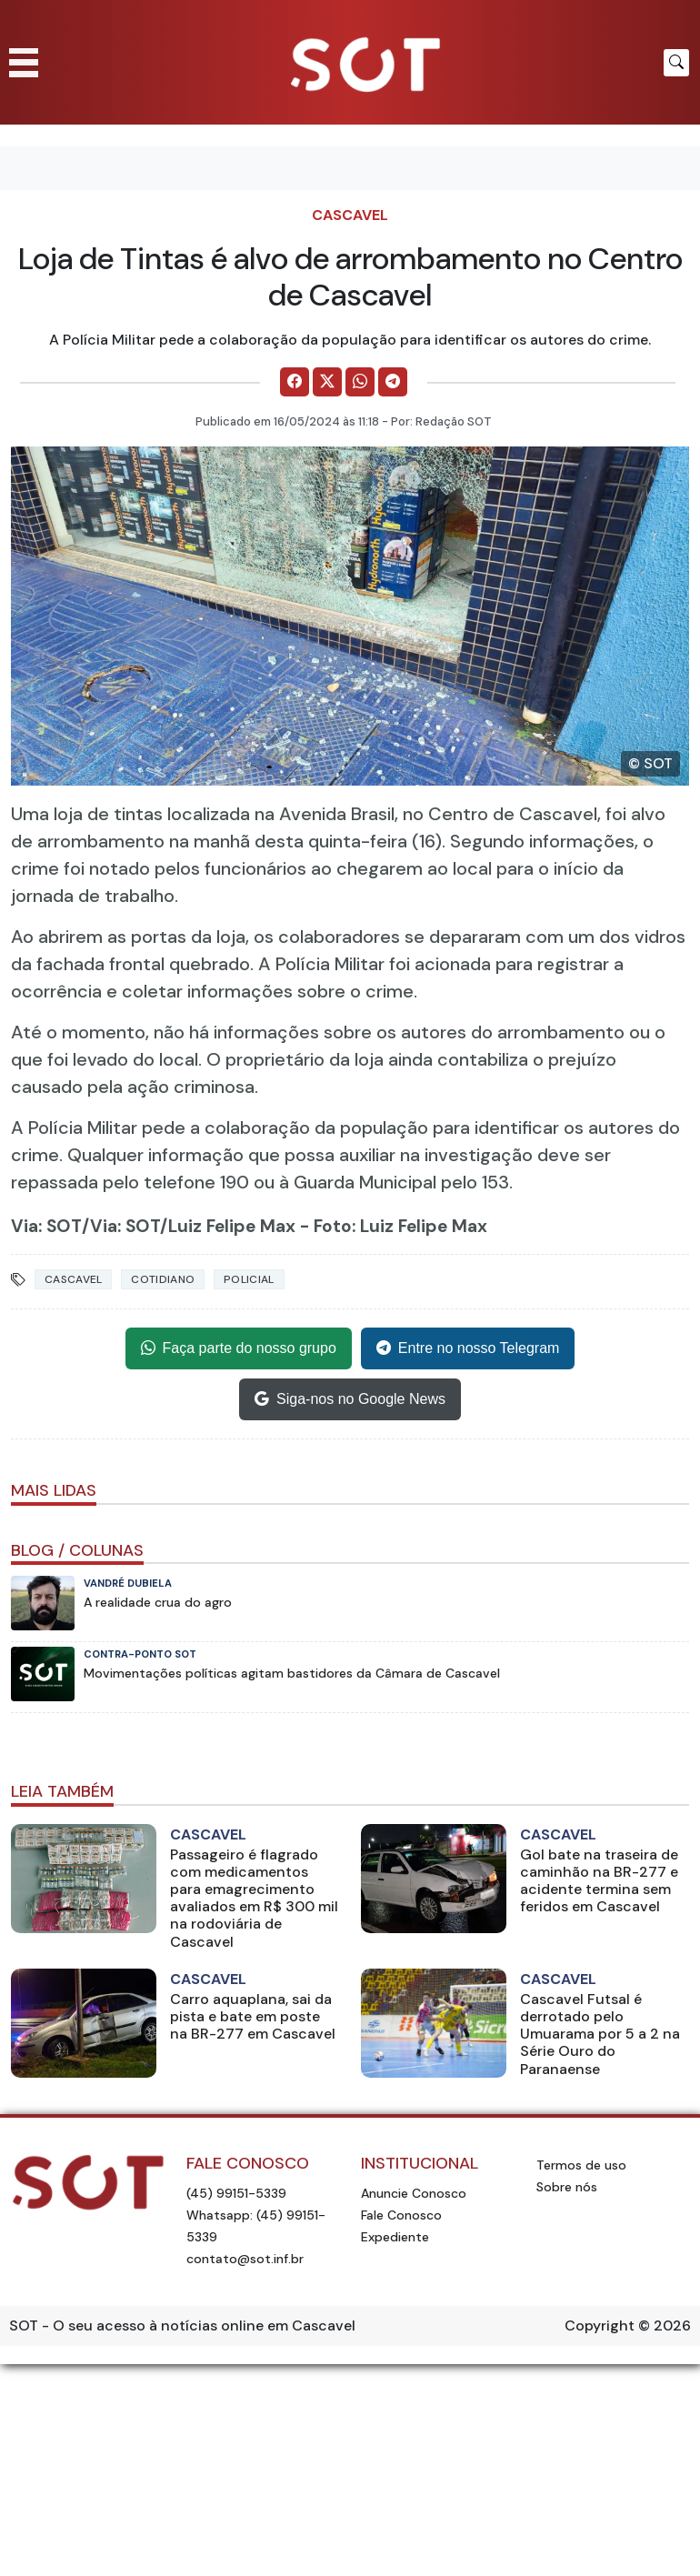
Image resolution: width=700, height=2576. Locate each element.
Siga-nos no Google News (350, 1399)
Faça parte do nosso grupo (238, 1348)
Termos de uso (581, 2165)
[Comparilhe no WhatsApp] (360, 381)
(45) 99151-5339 (236, 2193)
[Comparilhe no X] (327, 381)
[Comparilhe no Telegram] (392, 381)
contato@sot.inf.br (245, 2258)
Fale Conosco (401, 2215)
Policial (249, 1279)
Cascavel (350, 215)
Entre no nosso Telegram (468, 1348)
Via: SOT (46, 1226)
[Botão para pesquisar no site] (676, 62)
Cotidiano (163, 1279)
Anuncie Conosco (413, 2193)
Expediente (395, 2237)
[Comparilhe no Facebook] (294, 381)
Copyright (600, 2325)
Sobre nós (566, 2187)
